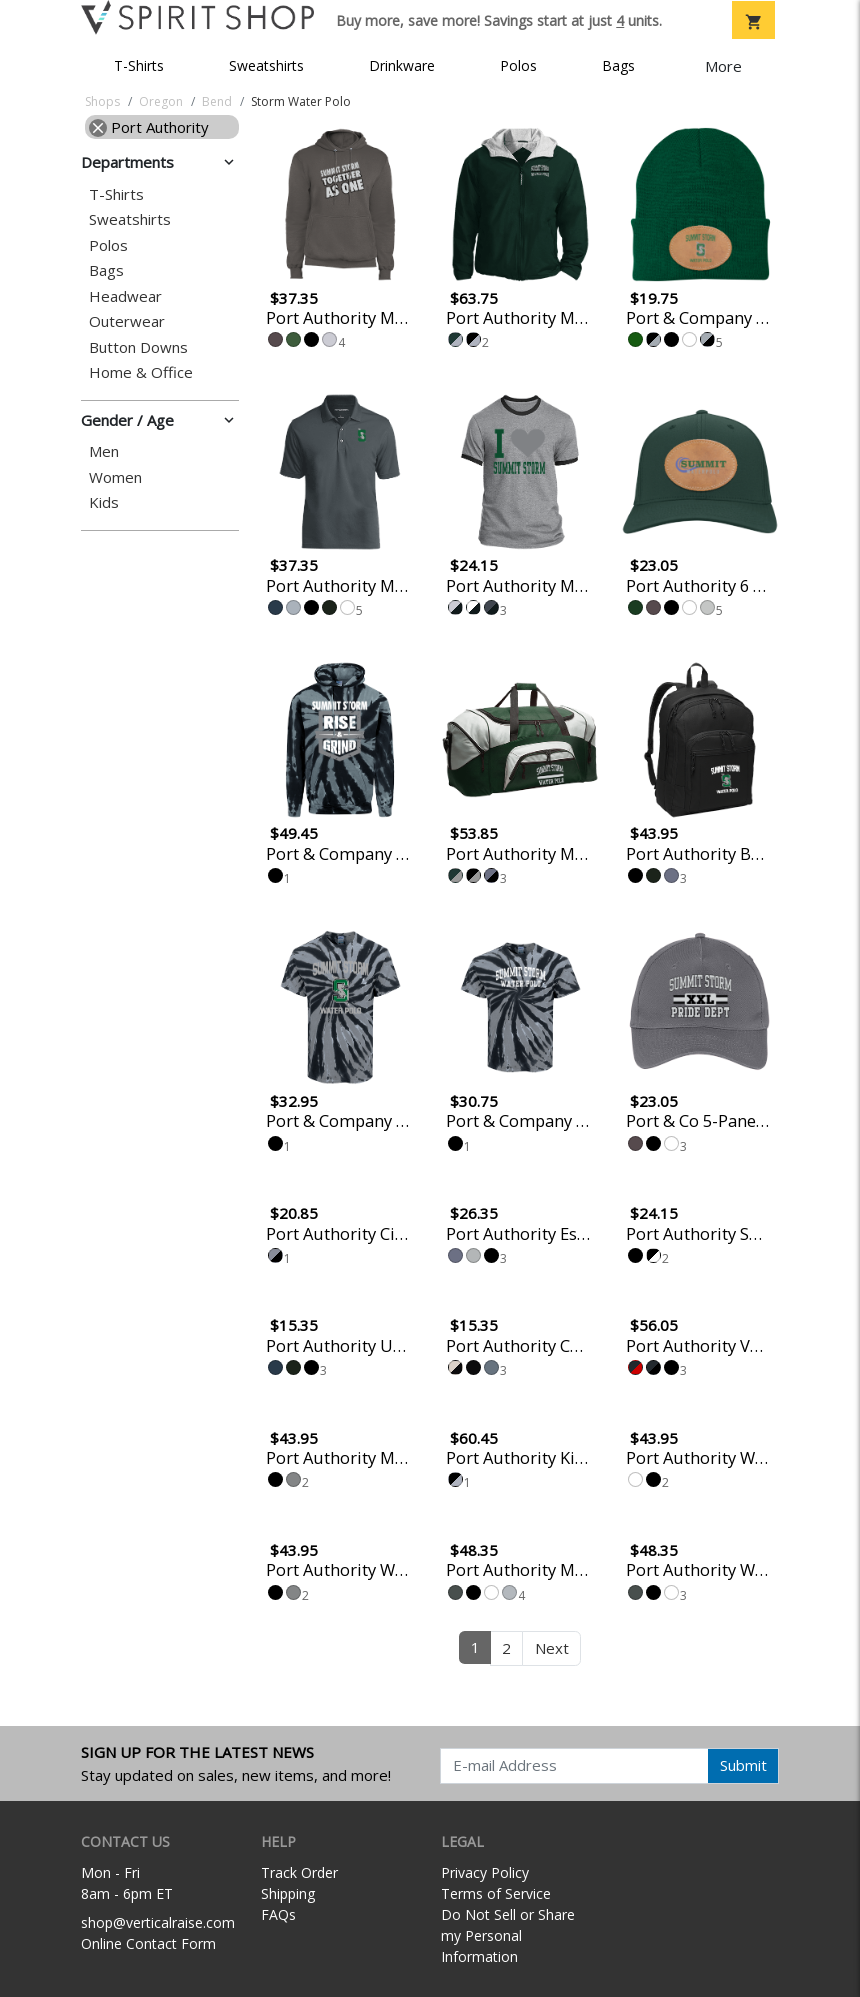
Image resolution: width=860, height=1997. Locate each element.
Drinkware (402, 65)
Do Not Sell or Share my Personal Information (508, 1935)
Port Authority (149, 127)
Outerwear (127, 321)
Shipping (288, 1893)
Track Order (299, 1872)
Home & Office (141, 372)
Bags (618, 65)
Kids (104, 502)
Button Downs (138, 347)
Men (104, 451)
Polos (518, 65)
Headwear (125, 296)
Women (115, 477)
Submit (743, 1765)
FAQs (278, 1914)
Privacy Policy (485, 1872)
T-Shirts (139, 65)
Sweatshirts (266, 65)
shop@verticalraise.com (158, 1922)
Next (552, 1648)
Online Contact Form (148, 1943)
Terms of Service (496, 1893)
